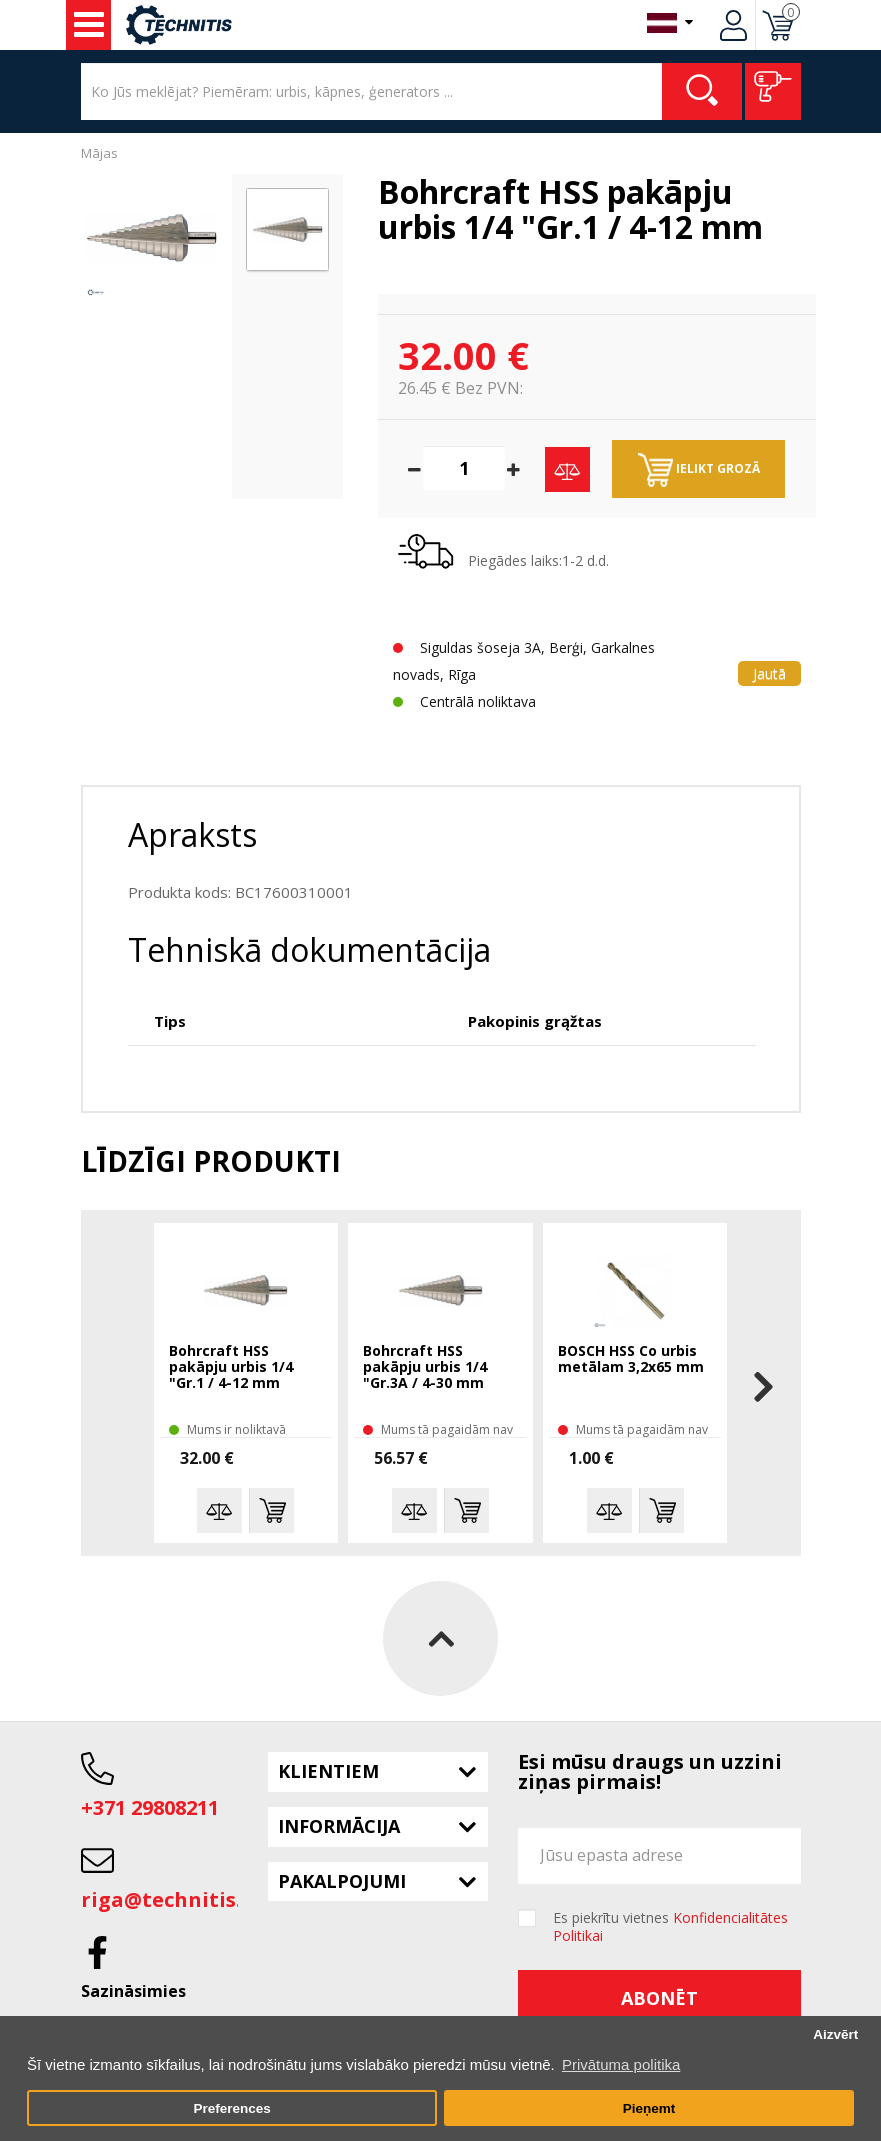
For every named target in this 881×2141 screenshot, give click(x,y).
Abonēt (659, 1998)
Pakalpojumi (342, 1881)
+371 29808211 (150, 1807)
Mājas (99, 153)
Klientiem (328, 1771)
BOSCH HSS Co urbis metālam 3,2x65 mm (631, 1359)
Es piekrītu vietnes (670, 1927)
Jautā (769, 673)
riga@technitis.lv (170, 1899)
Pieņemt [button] (649, 2108)
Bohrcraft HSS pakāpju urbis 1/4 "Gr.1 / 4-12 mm (231, 1367)
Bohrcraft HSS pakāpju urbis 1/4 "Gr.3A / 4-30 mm (425, 1367)
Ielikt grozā (699, 470)
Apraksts (192, 834)
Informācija (339, 1826)
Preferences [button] (231, 2108)
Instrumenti (89, 25)
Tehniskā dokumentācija (309, 949)
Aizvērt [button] (835, 2034)
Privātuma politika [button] (621, 2064)
